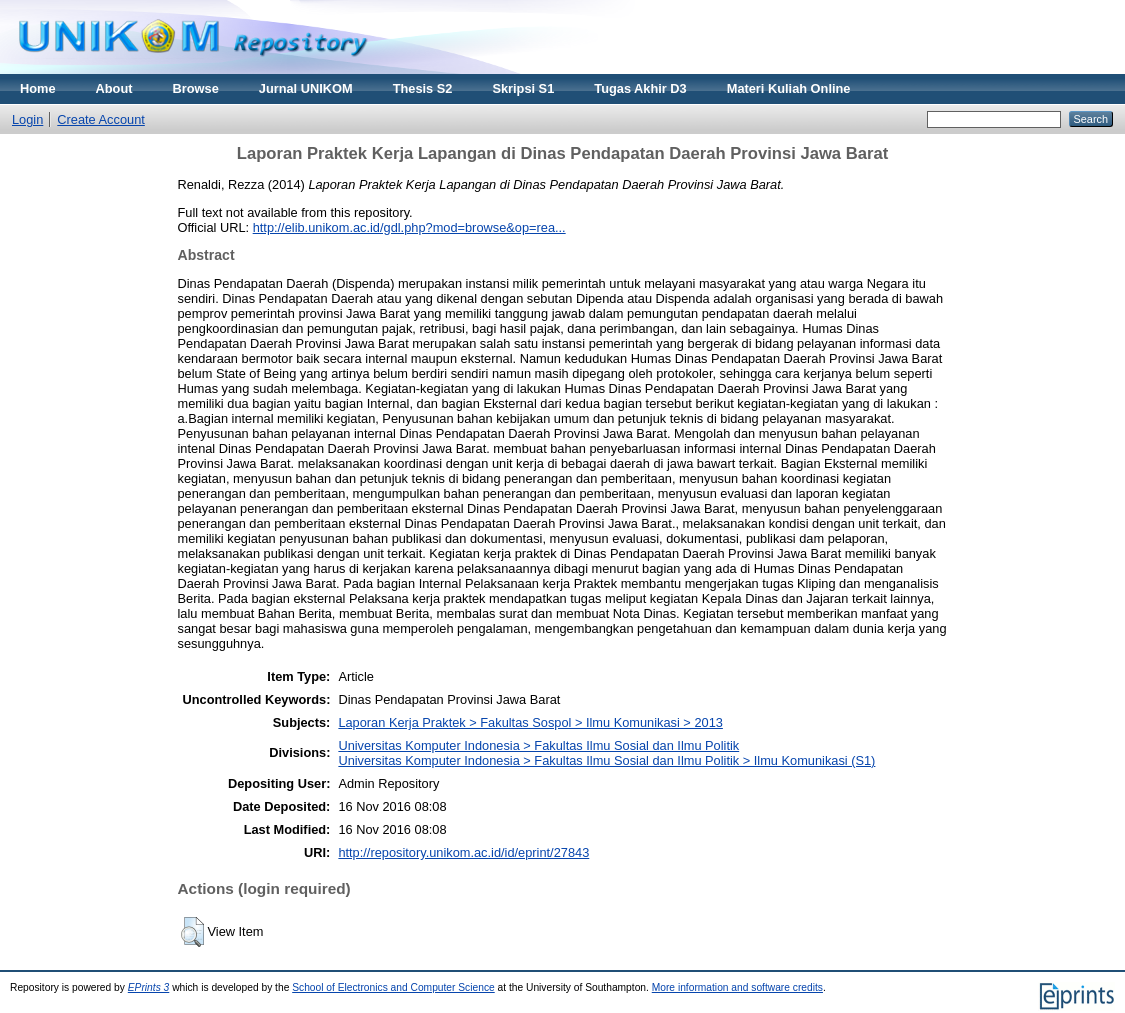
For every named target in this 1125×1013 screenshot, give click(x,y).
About (114, 88)
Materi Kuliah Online (789, 88)
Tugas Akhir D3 (640, 88)
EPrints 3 (149, 987)
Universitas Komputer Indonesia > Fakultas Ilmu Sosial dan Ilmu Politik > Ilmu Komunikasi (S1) (606, 760)
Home (38, 88)
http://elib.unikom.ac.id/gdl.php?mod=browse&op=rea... (409, 227)
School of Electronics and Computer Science (393, 987)
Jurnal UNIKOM (306, 88)
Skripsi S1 (523, 88)
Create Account (101, 119)
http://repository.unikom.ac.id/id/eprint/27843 (463, 852)
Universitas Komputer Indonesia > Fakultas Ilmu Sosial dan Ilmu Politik (538, 745)
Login (27, 119)
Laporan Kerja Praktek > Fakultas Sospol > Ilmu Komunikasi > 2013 (530, 722)
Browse (196, 88)
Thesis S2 (423, 88)
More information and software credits (737, 987)
